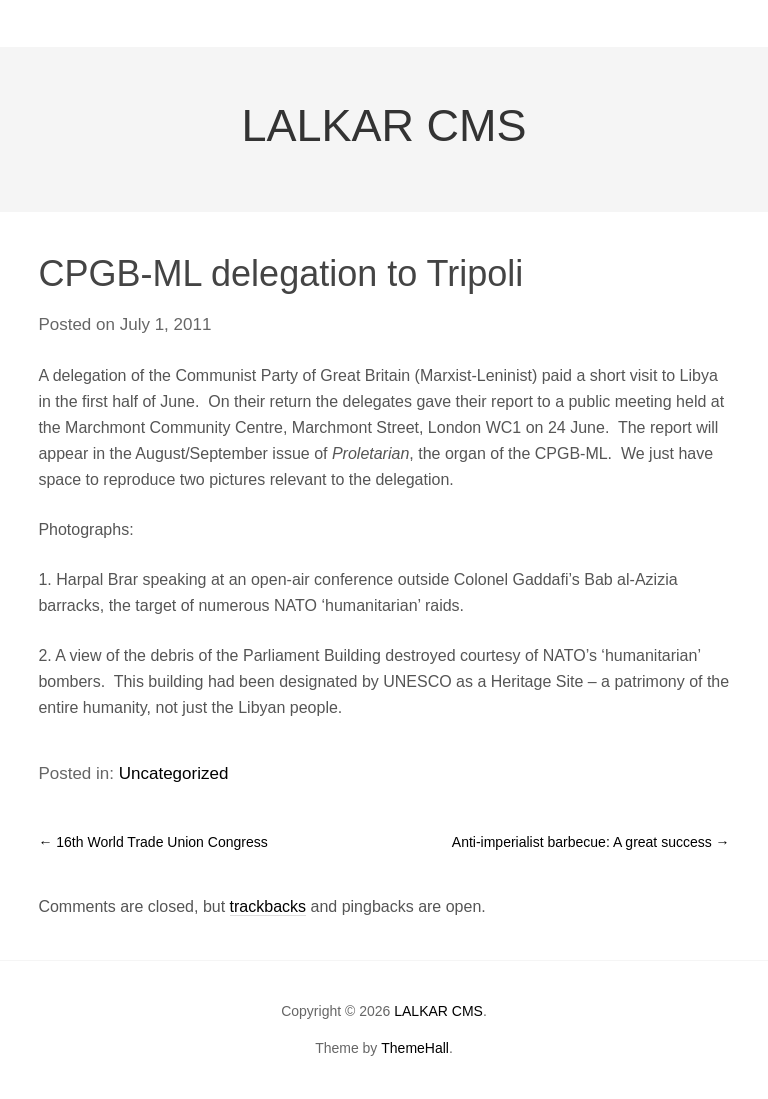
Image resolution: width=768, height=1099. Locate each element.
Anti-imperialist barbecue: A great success (591, 842)
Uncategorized (174, 773)
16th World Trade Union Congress (152, 842)
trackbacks (268, 906)
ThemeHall (415, 1048)
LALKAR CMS (383, 125)
